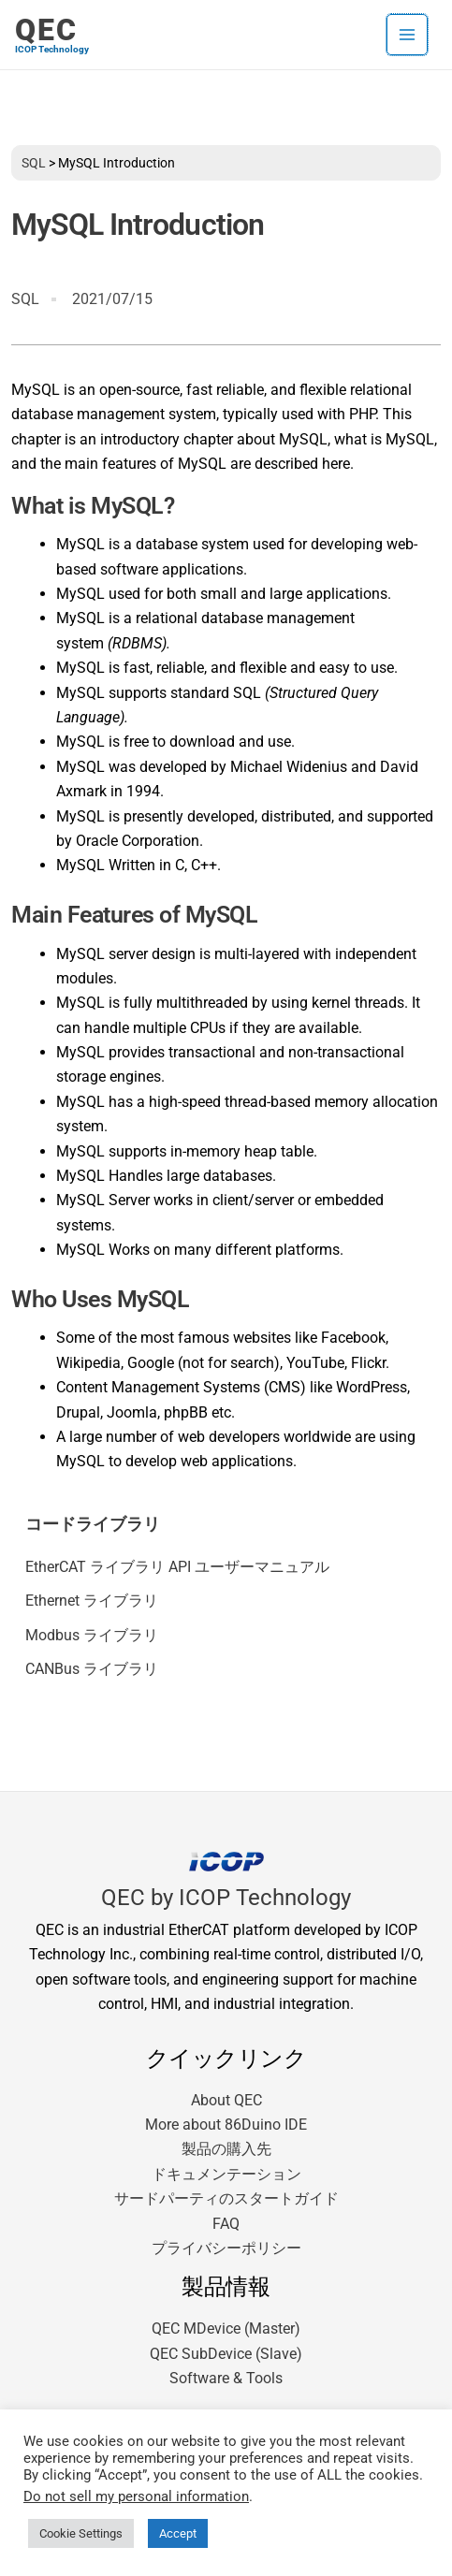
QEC (46, 30)
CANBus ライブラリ (91, 1669)
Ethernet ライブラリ (91, 1600)
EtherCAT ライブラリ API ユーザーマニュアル (177, 1567)
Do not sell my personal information (136, 2496)
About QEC (226, 2100)
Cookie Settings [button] (81, 2533)
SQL (34, 162)
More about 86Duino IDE (226, 2124)
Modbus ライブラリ (91, 1635)
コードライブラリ (92, 1524)
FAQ (226, 2224)
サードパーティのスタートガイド (226, 2198)
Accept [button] (178, 2533)
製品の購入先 (226, 2149)
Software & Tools (226, 2378)
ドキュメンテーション (226, 2174)
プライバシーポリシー (226, 2248)
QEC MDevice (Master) (226, 2328)
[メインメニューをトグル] (407, 34)
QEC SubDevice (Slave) (226, 2354)
